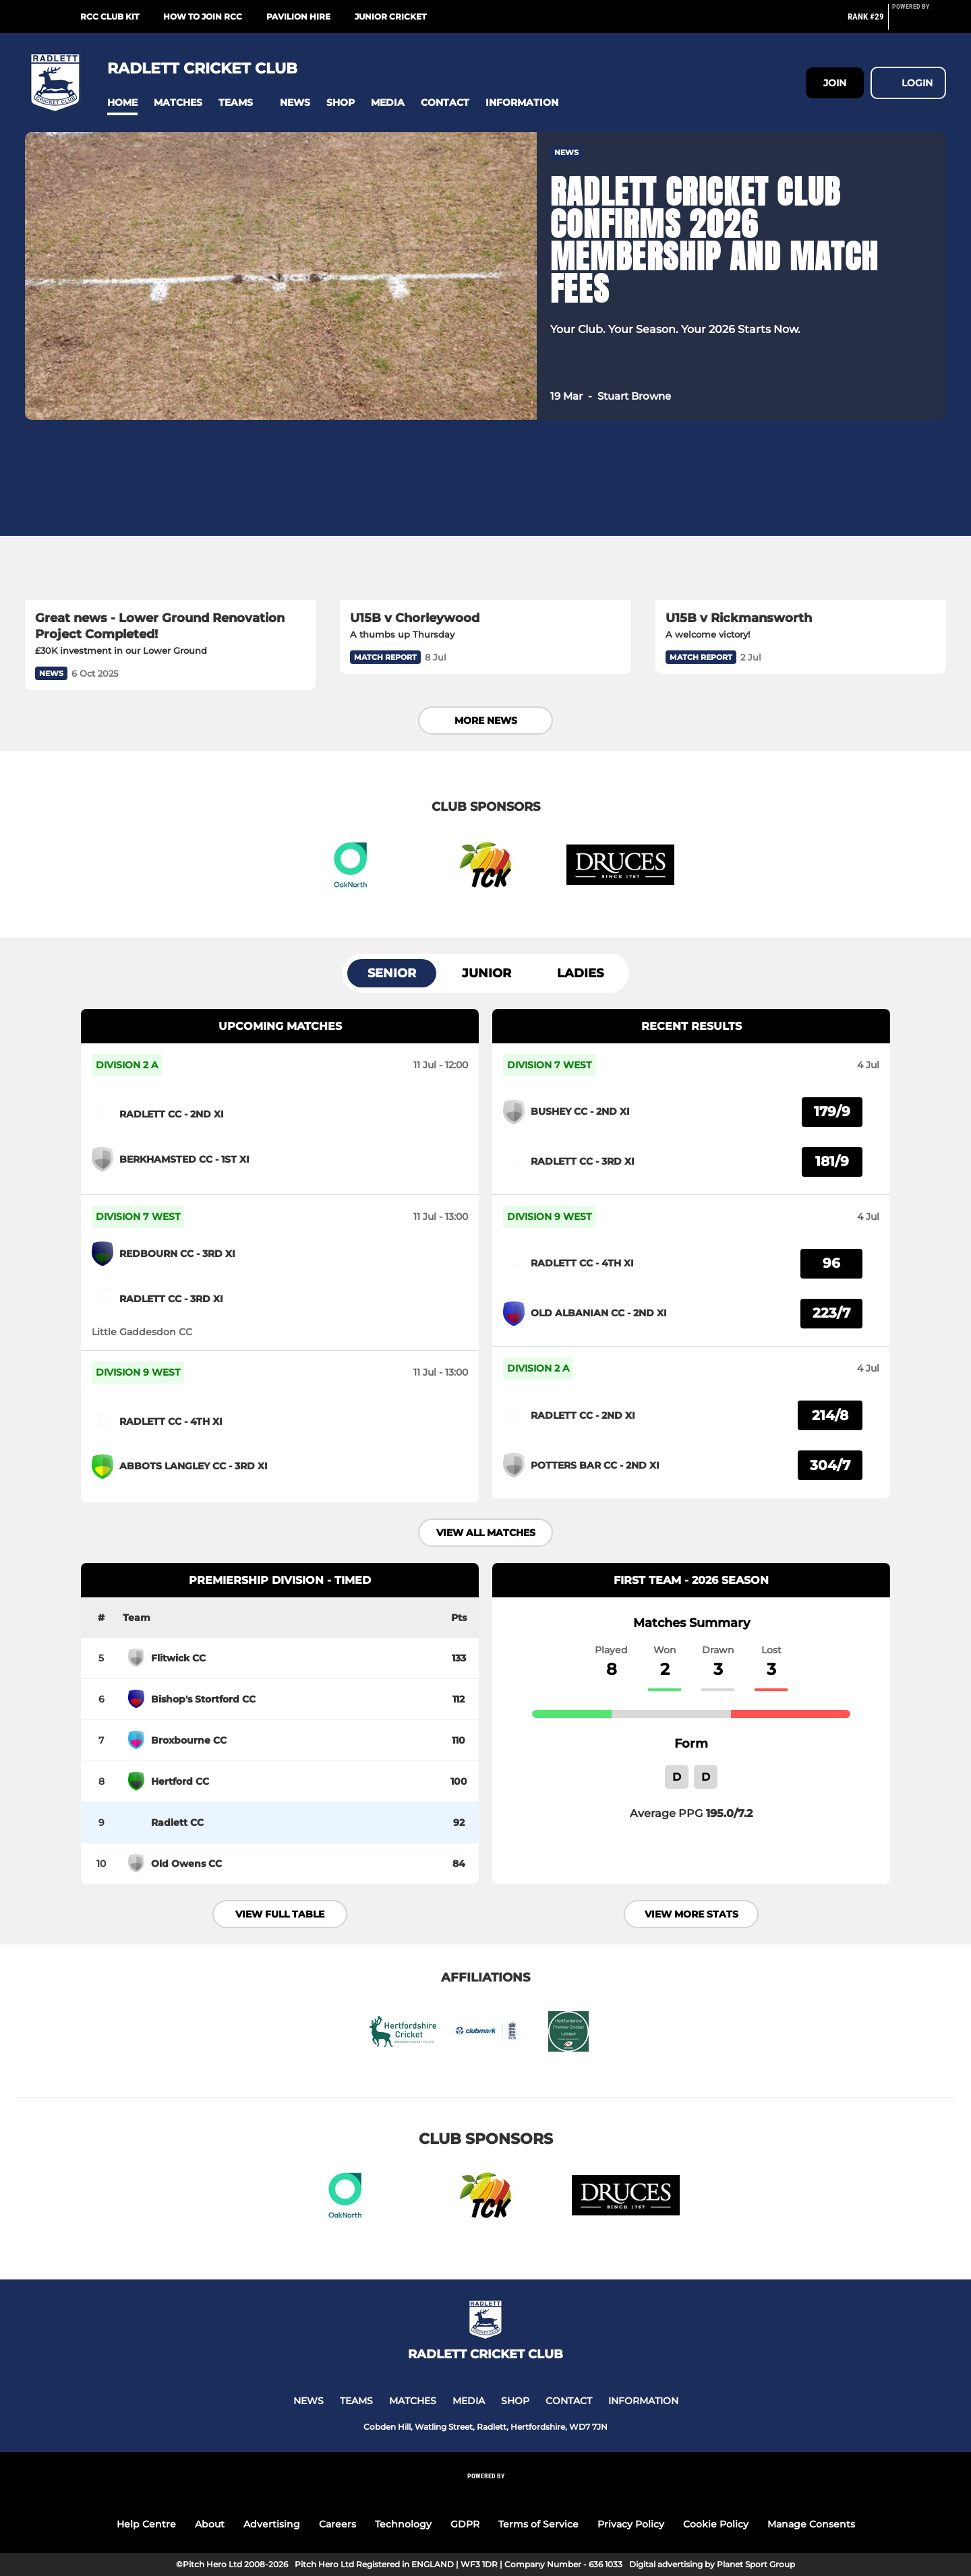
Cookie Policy (715, 2524)
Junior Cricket (390, 16)
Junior (486, 973)
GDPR (464, 2524)
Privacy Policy (630, 2524)
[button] (122, 103)
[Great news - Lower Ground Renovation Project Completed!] (170, 518)
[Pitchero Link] (919, 22)
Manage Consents (811, 2524)
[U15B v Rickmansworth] (800, 518)
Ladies (580, 973)
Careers (337, 2524)
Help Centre (146, 2524)
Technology (403, 2524)
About (210, 2524)
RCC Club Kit (109, 16)
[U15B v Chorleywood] (485, 518)
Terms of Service (538, 2524)
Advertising (271, 2524)
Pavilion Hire (298, 16)
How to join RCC (202, 16)
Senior (391, 973)
